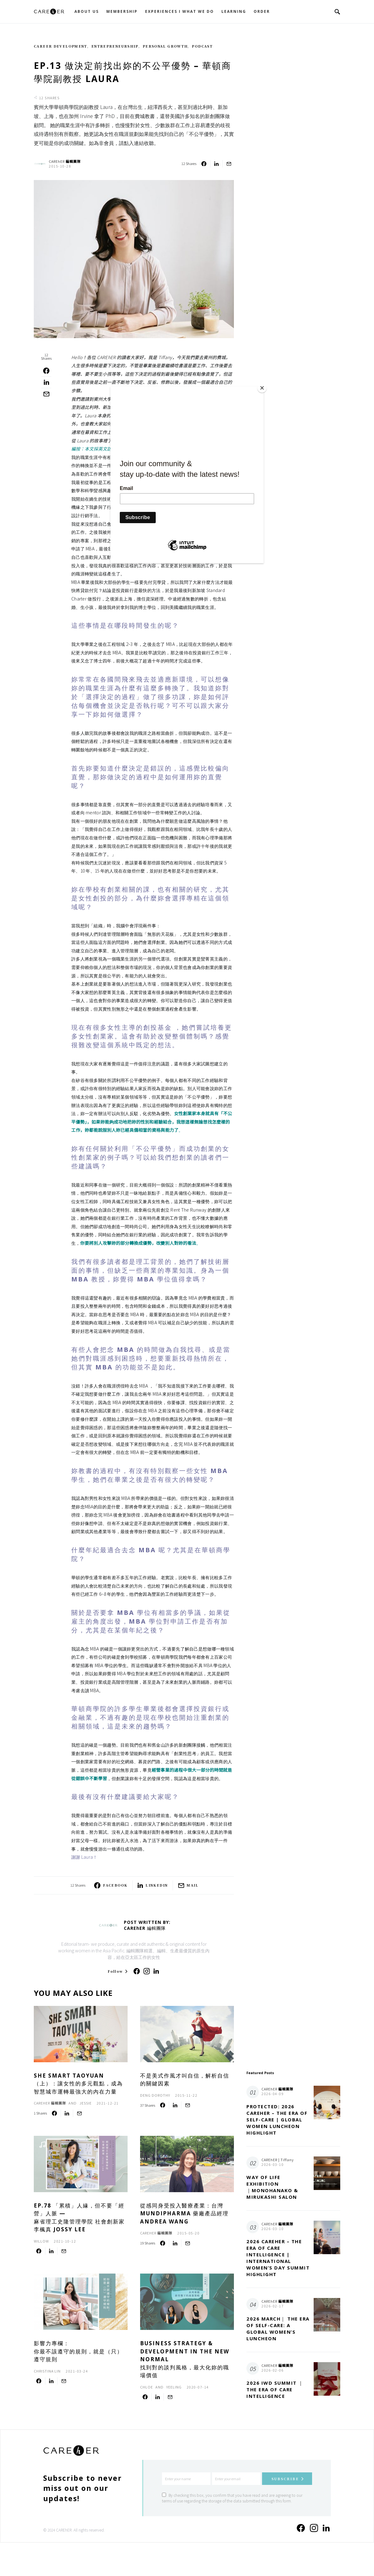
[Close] (262, 388)
